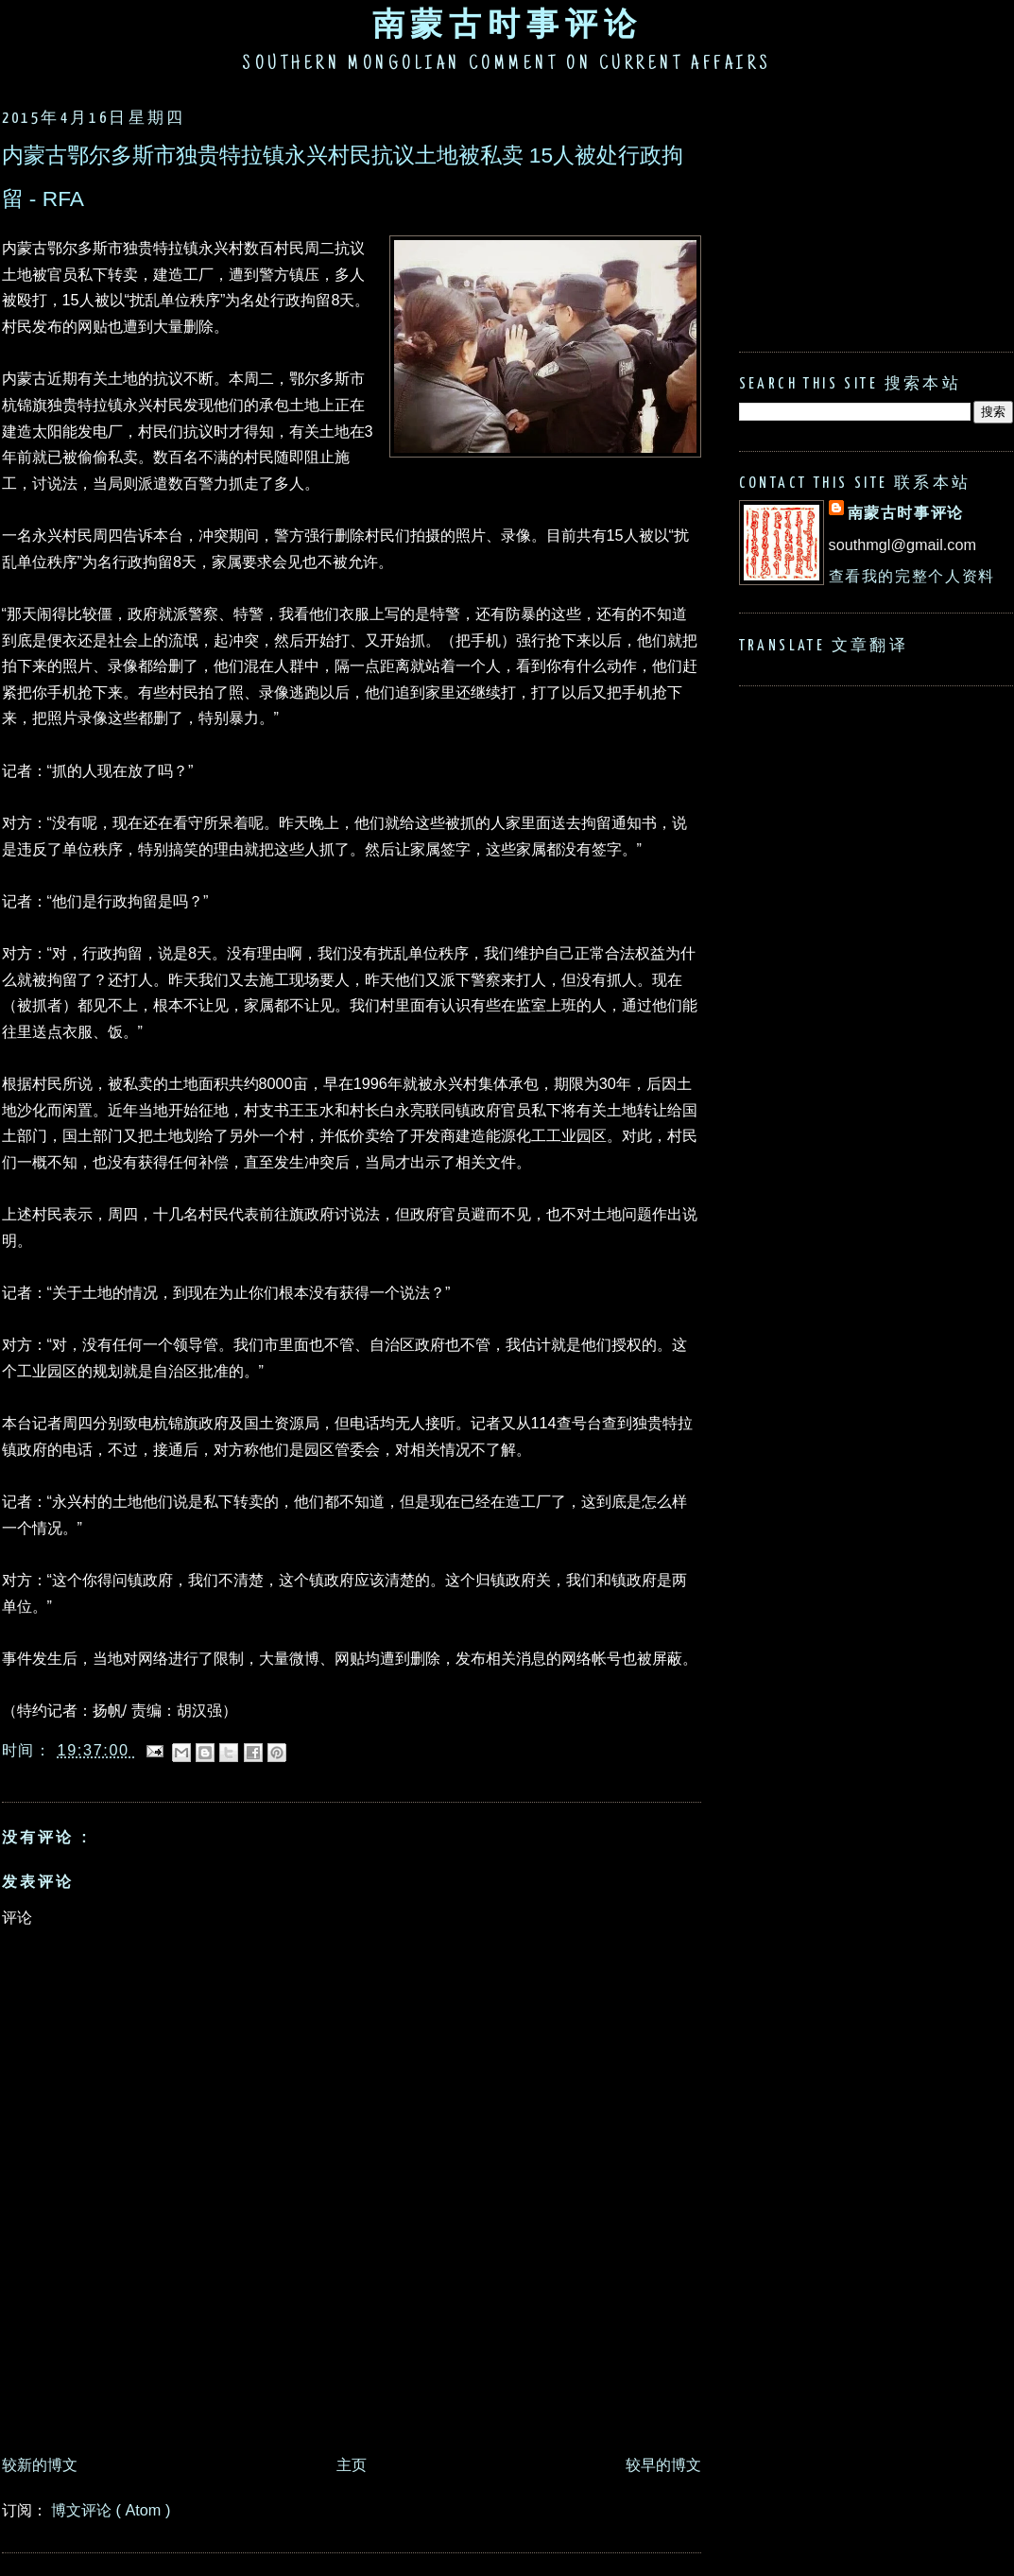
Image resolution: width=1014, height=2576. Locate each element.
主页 (351, 2464)
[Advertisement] (346, 2392)
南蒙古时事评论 (507, 24)
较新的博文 (39, 2464)
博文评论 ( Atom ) (110, 2509)
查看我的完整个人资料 (912, 575)
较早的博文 (663, 2464)
